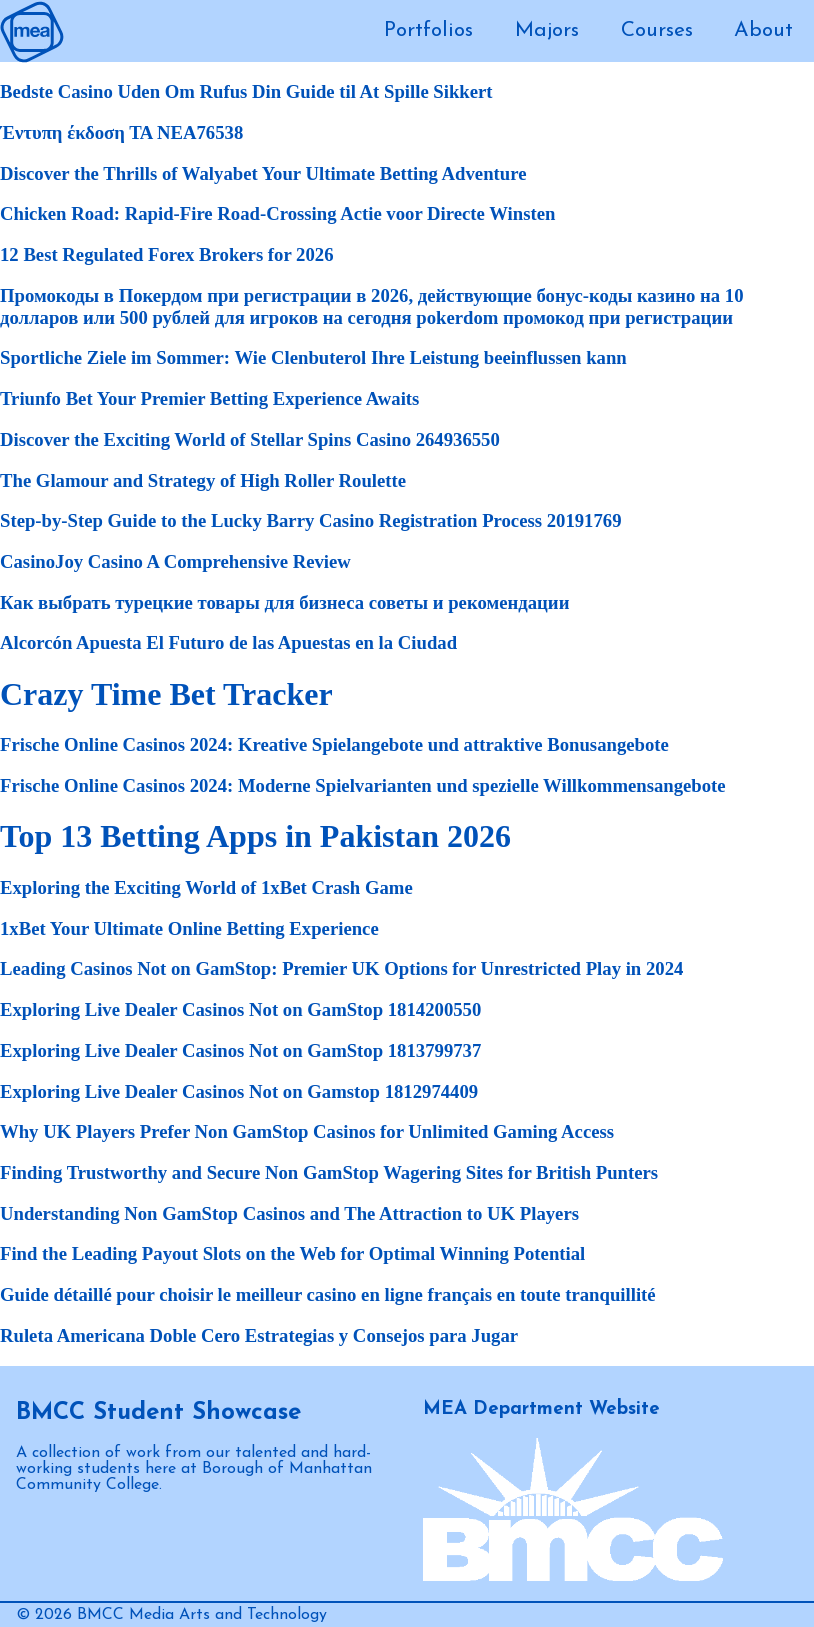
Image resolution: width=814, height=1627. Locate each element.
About (763, 30)
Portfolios (428, 30)
